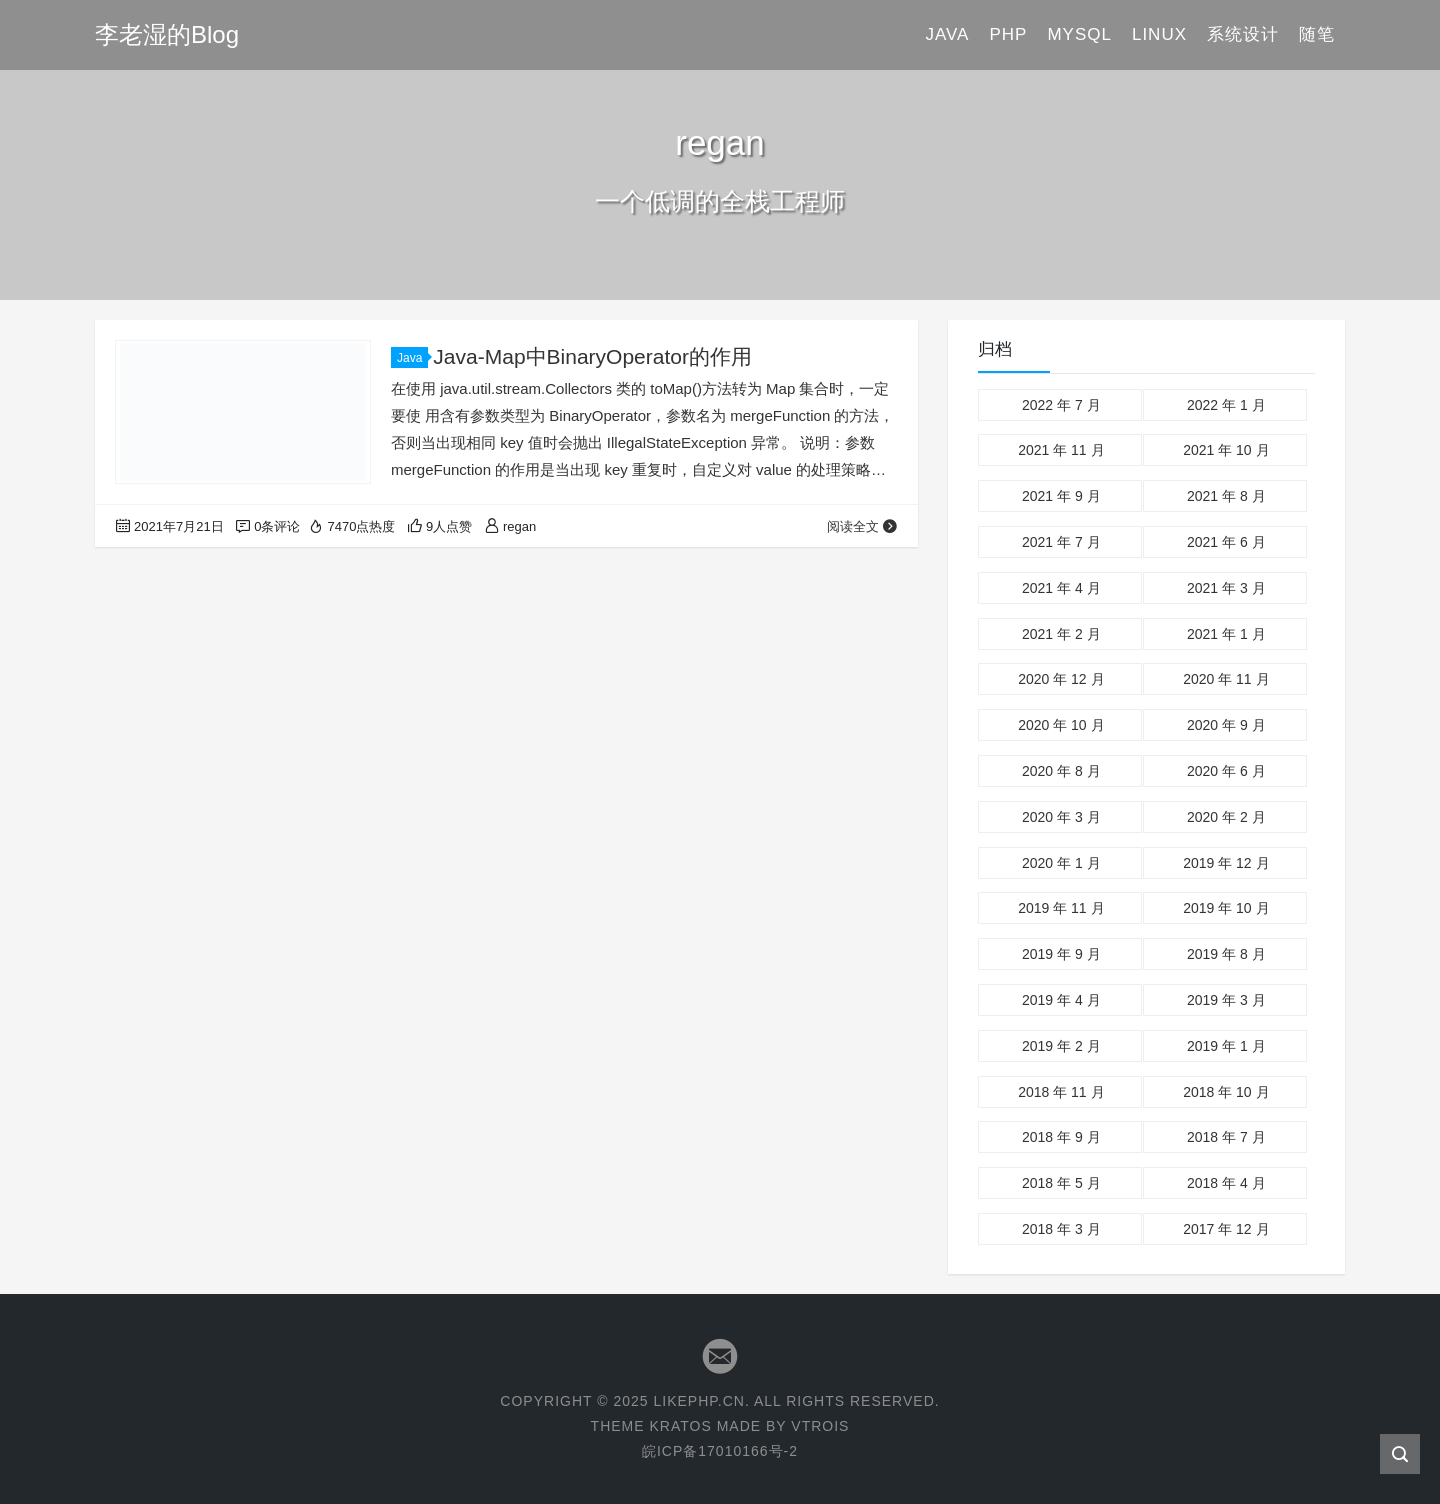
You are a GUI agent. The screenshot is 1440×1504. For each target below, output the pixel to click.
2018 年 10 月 (1226, 1092)
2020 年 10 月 (1061, 725)
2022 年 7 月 (1061, 405)
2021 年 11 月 (1061, 450)
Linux (1159, 34)
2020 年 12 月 (1061, 679)
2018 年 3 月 (1061, 1229)
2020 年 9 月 (1226, 725)
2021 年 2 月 (1061, 634)
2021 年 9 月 (1061, 496)
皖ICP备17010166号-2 (720, 1451)
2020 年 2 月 (1226, 817)
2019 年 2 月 (1061, 1046)
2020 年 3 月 (1061, 817)
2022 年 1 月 (1226, 405)
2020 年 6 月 (1226, 771)
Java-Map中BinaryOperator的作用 (592, 356)
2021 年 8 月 (1226, 496)
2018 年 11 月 (1061, 1092)
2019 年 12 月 (1226, 863)
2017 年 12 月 (1226, 1229)
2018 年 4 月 (1226, 1183)
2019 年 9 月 (1061, 954)
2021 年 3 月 (1226, 588)
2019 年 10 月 (1226, 908)
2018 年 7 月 (1226, 1137)
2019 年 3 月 (1226, 1000)
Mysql (1079, 34)
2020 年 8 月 (1061, 771)
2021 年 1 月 (1226, 634)
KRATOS (680, 1426)
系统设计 (1243, 34)
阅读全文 (862, 526)
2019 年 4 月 (1061, 1000)
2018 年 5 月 (1061, 1183)
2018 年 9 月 (1061, 1137)
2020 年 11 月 (1226, 679)
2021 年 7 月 (1061, 542)
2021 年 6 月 (1226, 542)
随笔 (1317, 34)
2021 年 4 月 (1061, 588)
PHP (1008, 34)
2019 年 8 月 (1226, 954)
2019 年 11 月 (1061, 908)
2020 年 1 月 (1061, 863)
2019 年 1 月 (1226, 1046)
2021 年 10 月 (1226, 450)
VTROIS (820, 1426)
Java (947, 34)
